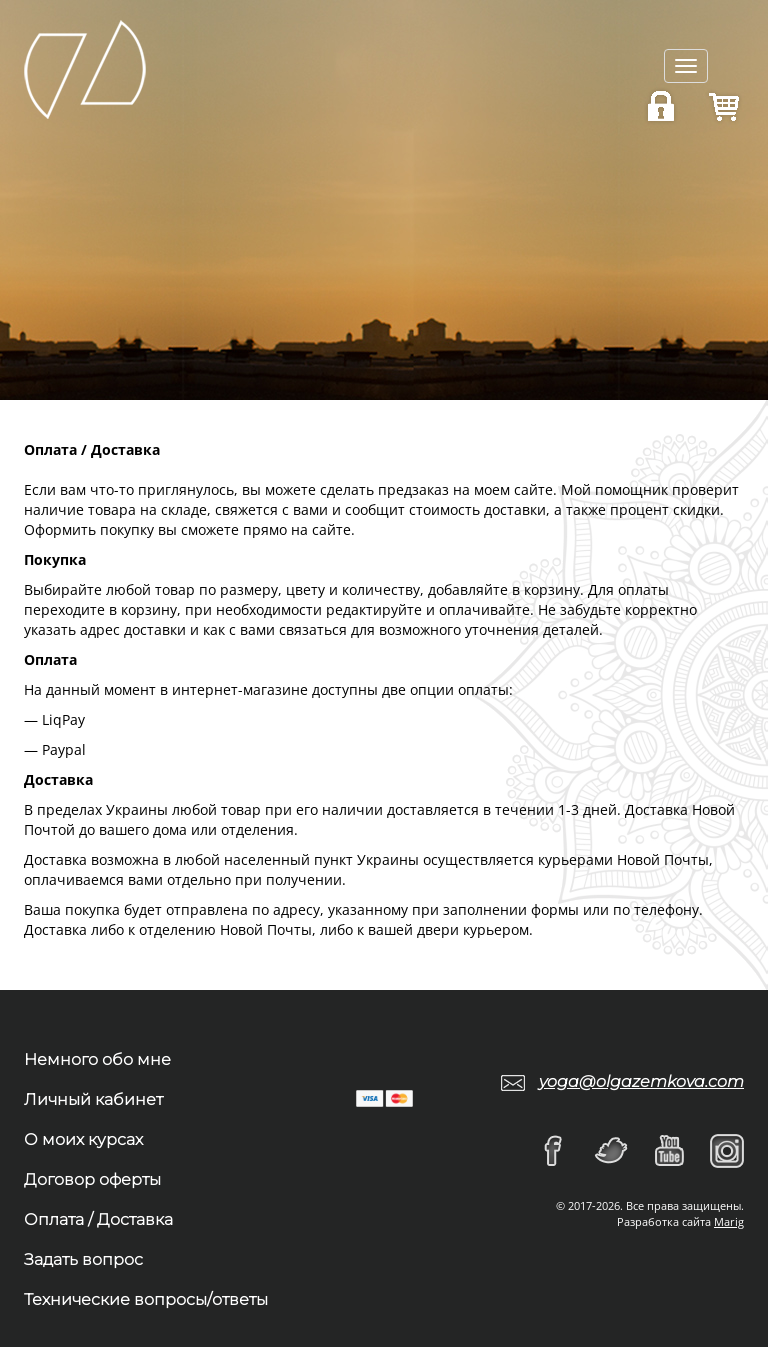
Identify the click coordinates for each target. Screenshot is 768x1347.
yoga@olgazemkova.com (641, 1081)
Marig (729, 1221)
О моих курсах (83, 1139)
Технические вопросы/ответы (146, 1299)
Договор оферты (92, 1179)
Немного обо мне (97, 1059)
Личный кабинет (93, 1099)
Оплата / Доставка (98, 1219)
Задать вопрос (83, 1259)
